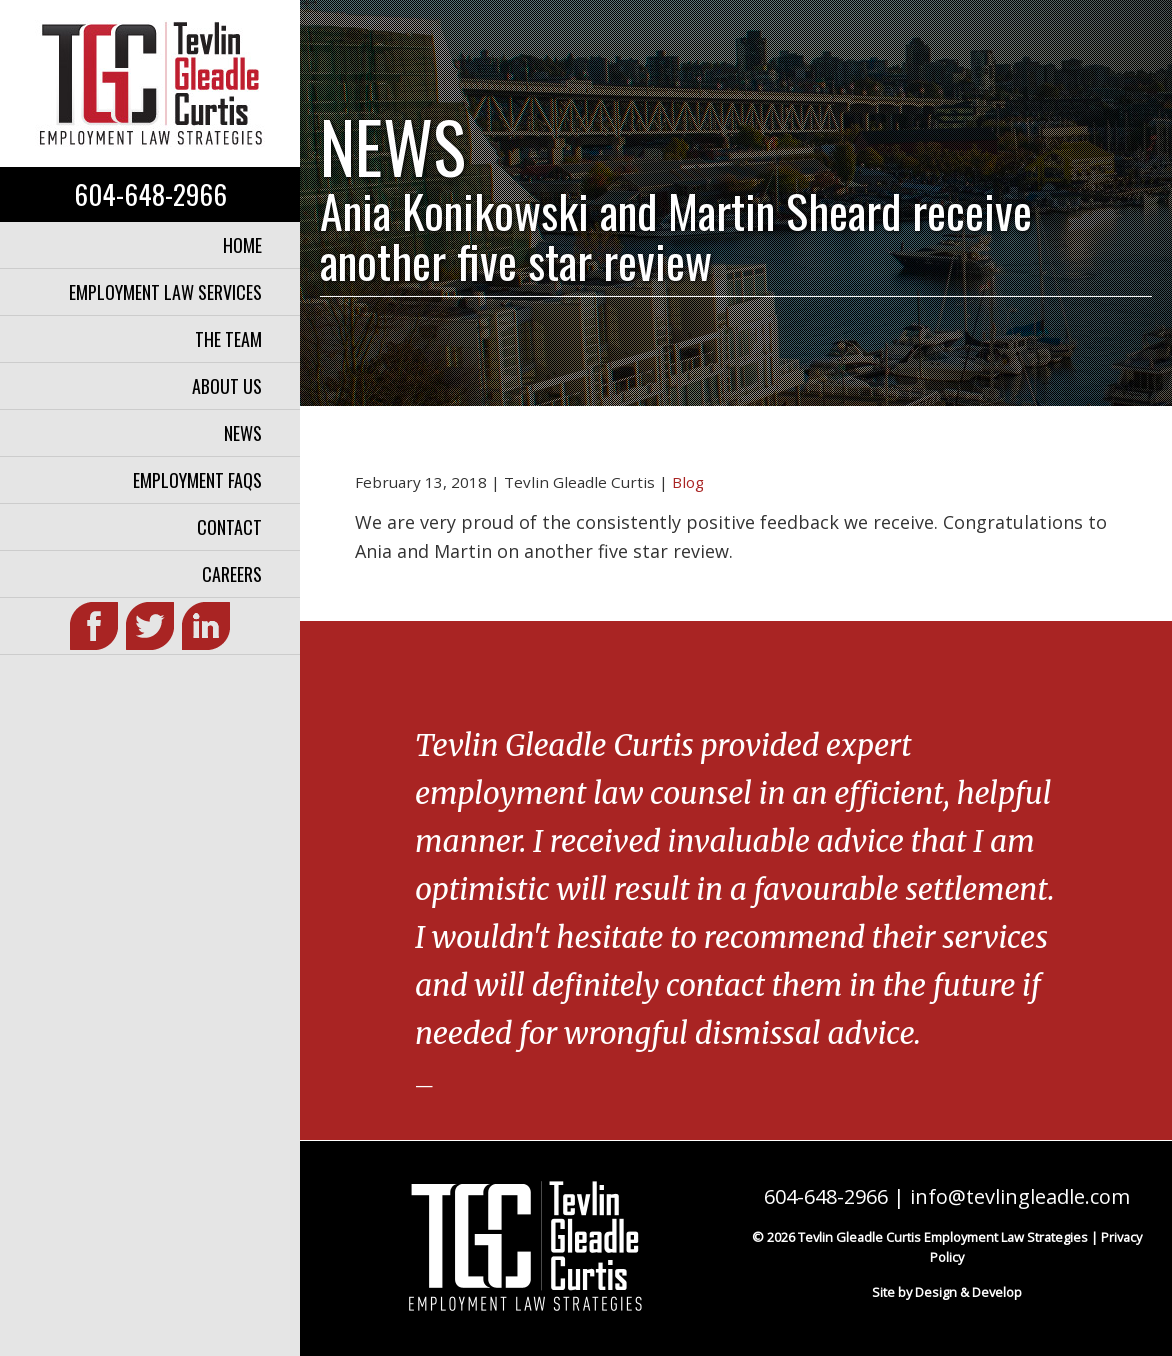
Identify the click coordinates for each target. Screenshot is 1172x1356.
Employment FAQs (197, 480)
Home (242, 245)
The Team (228, 339)
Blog (688, 482)
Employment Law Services (165, 292)
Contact (229, 527)
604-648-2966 (150, 194)
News (243, 433)
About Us (227, 386)
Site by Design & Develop (947, 1292)
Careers (232, 574)
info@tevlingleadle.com (1020, 1196)
